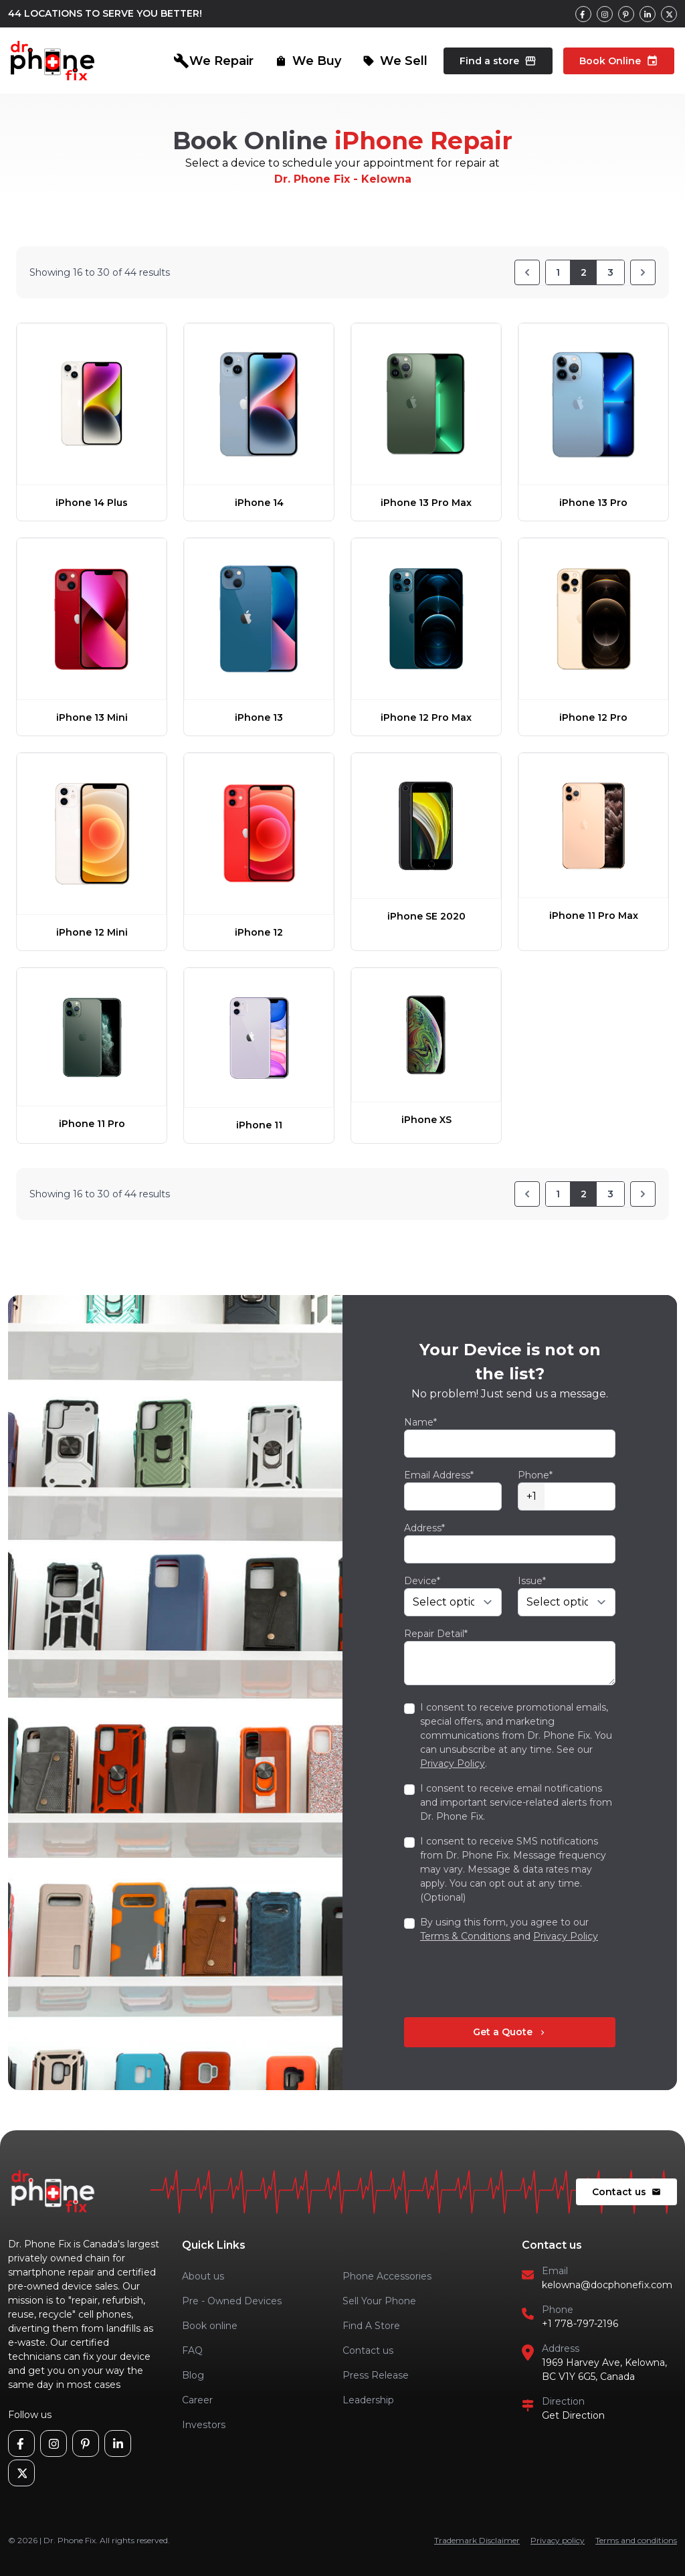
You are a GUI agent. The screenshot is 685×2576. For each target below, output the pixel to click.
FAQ (192, 2350)
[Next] (643, 272)
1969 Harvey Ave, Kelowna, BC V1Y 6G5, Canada (604, 2369)
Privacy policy (557, 2540)
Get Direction (573, 2415)
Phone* (535, 1475)
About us (203, 2276)
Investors (203, 2425)
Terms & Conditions (465, 1936)
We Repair (213, 61)
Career (197, 2400)
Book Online (618, 61)
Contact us (626, 2192)
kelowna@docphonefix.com (607, 2285)
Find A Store (371, 2326)
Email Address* (439, 1475)
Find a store (498, 61)
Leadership (368, 2400)
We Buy (308, 61)
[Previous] (527, 272)
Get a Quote (510, 2032)
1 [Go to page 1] (558, 272)
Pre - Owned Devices (232, 2301)
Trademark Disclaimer (477, 2540)
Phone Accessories (386, 2276)
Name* (420, 1422)
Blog (193, 2375)
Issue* (532, 1581)
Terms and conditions (636, 2540)
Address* (424, 1528)
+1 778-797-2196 (580, 2324)
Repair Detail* (436, 1634)
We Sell (395, 61)
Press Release (375, 2375)
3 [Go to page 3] (610, 272)
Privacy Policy (452, 1763)
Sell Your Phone (379, 2301)
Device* (422, 1581)
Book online (209, 2326)
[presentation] (505, 1980)
